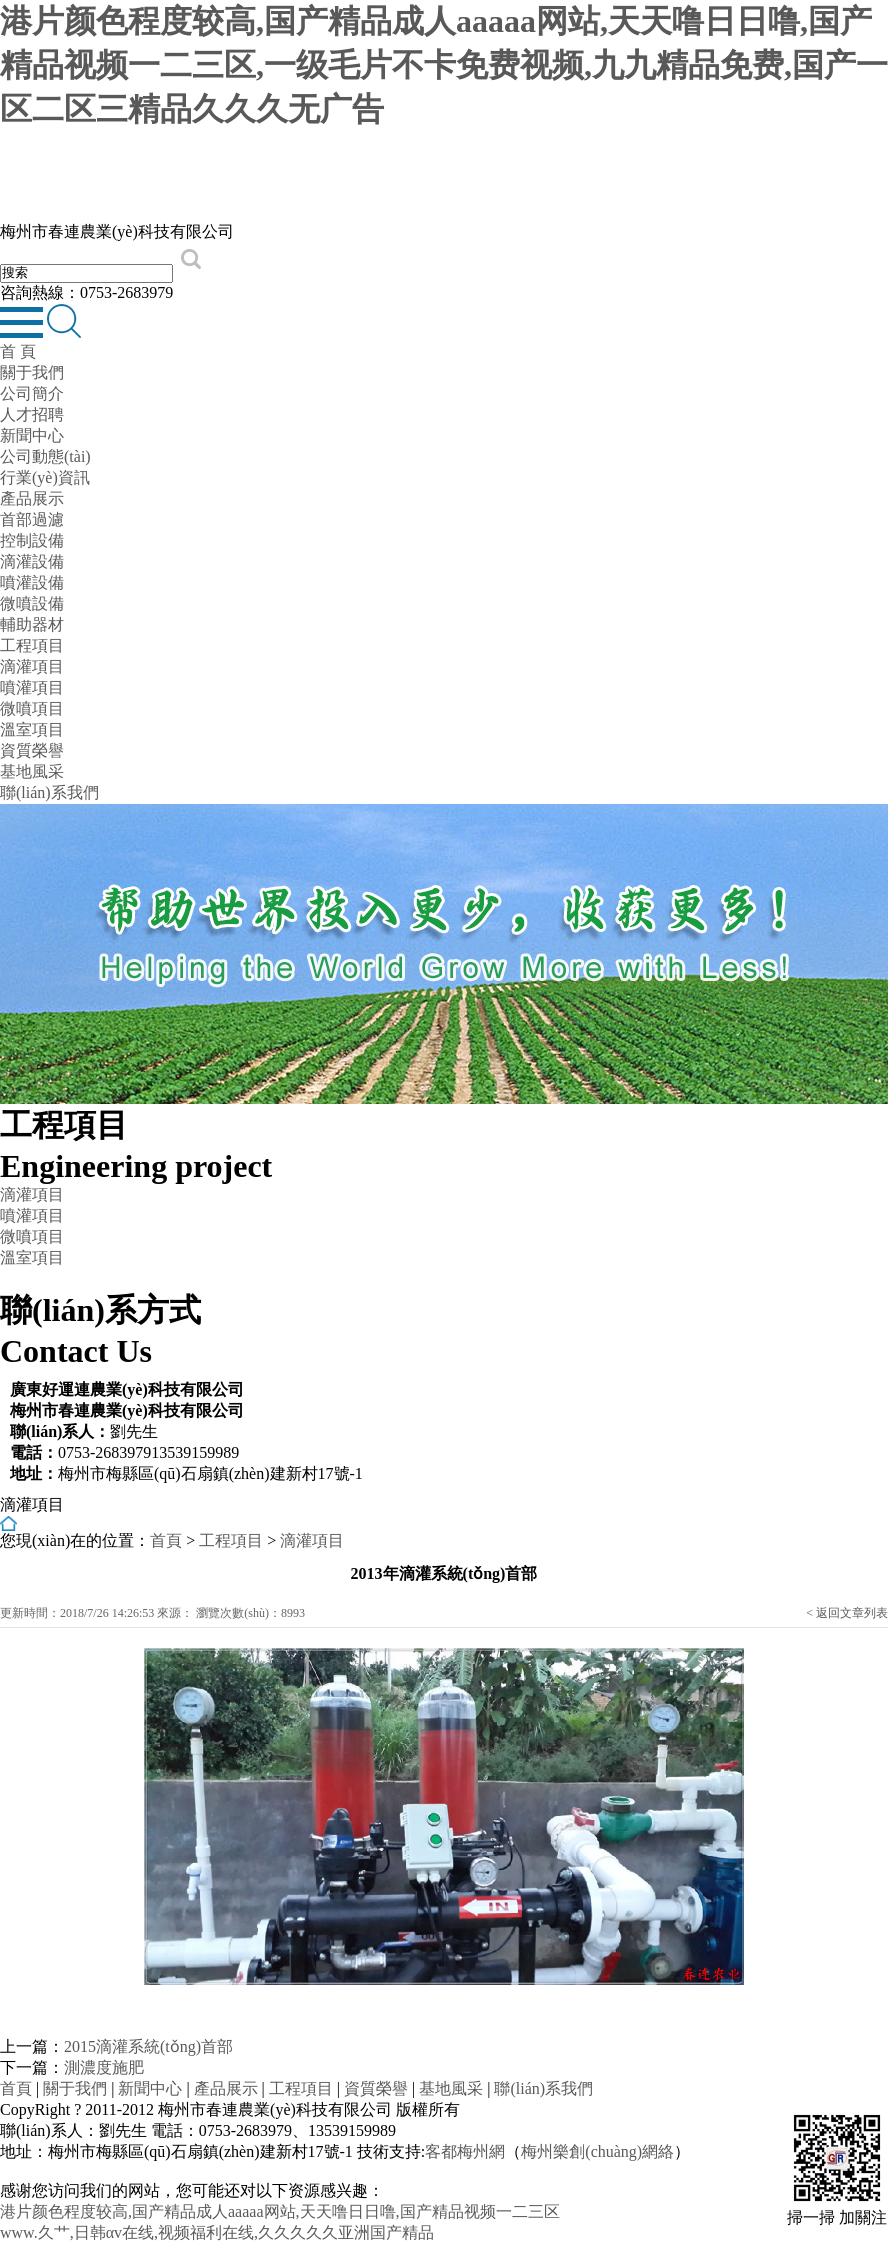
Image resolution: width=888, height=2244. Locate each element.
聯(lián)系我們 (49, 792)
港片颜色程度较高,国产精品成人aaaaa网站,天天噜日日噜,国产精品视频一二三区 (280, 2211)
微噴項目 (32, 708)
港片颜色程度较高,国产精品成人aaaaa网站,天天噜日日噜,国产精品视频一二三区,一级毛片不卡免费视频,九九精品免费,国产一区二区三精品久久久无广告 (444, 65)
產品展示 (32, 498)
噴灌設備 (32, 582)
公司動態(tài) (45, 456)
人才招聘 (32, 414)
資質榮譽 (32, 750)
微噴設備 (32, 603)
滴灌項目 (32, 666)
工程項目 (32, 645)
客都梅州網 (465, 2151)
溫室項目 (32, 729)
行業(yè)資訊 (45, 477)
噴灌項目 (32, 687)
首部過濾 (32, 519)
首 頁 (18, 351)
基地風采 (32, 771)
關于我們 (32, 372)
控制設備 (32, 540)
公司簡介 (32, 393)
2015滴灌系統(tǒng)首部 (148, 2046)
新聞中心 (32, 435)
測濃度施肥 (104, 2067)
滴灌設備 (32, 561)
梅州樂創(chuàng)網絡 (597, 2151)
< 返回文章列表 (847, 1613)
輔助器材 (32, 624)
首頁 (166, 1540)
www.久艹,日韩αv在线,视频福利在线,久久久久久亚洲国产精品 (217, 2232)
